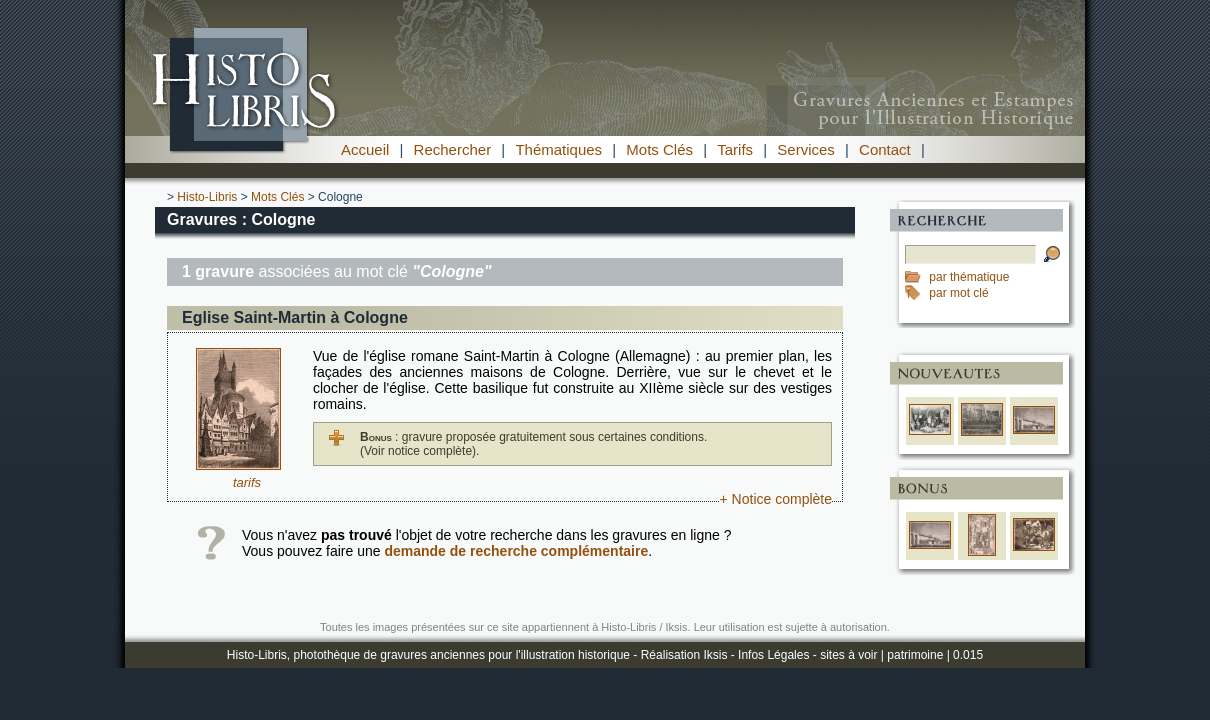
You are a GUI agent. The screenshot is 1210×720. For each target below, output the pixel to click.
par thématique (969, 277)
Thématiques (558, 149)
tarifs (247, 482)
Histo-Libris (207, 197)
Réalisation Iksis (684, 655)
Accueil (365, 149)
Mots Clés (659, 149)
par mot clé (958, 293)
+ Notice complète (776, 499)
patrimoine (915, 655)
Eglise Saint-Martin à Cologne (295, 317)
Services (806, 149)
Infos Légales (773, 655)
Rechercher (453, 149)
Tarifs (735, 149)
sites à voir (848, 655)
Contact (885, 149)
